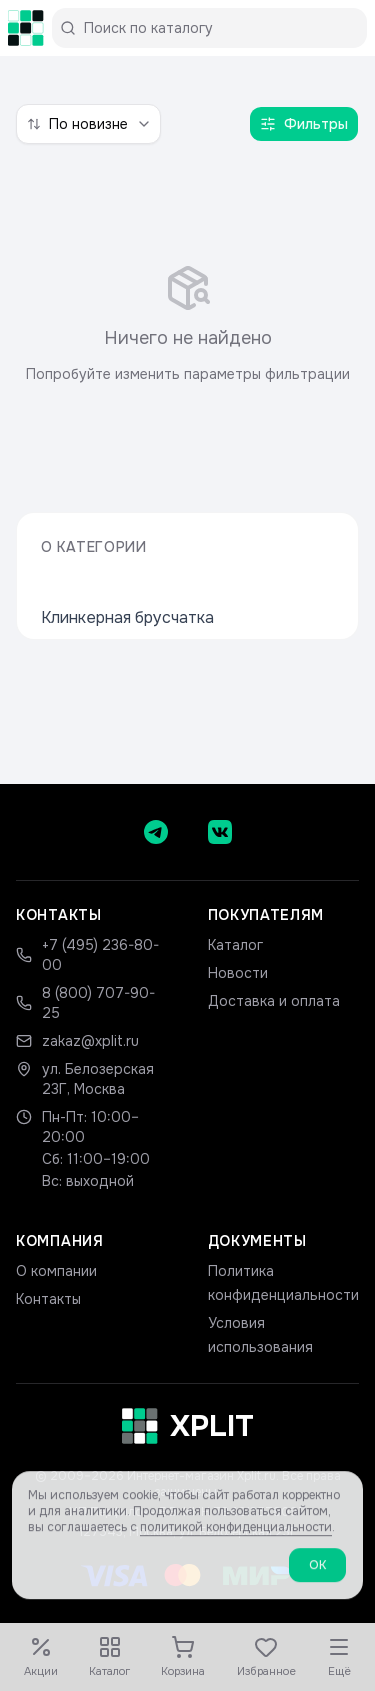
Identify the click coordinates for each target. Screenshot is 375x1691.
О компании (56, 1271)
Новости (238, 973)
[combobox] (88, 124)
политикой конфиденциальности (236, 1541)
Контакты (48, 1299)
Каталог (235, 945)
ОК (317, 1579)
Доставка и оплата (274, 1001)
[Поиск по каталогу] (217, 28)
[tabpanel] (187, 324)
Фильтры (304, 124)
